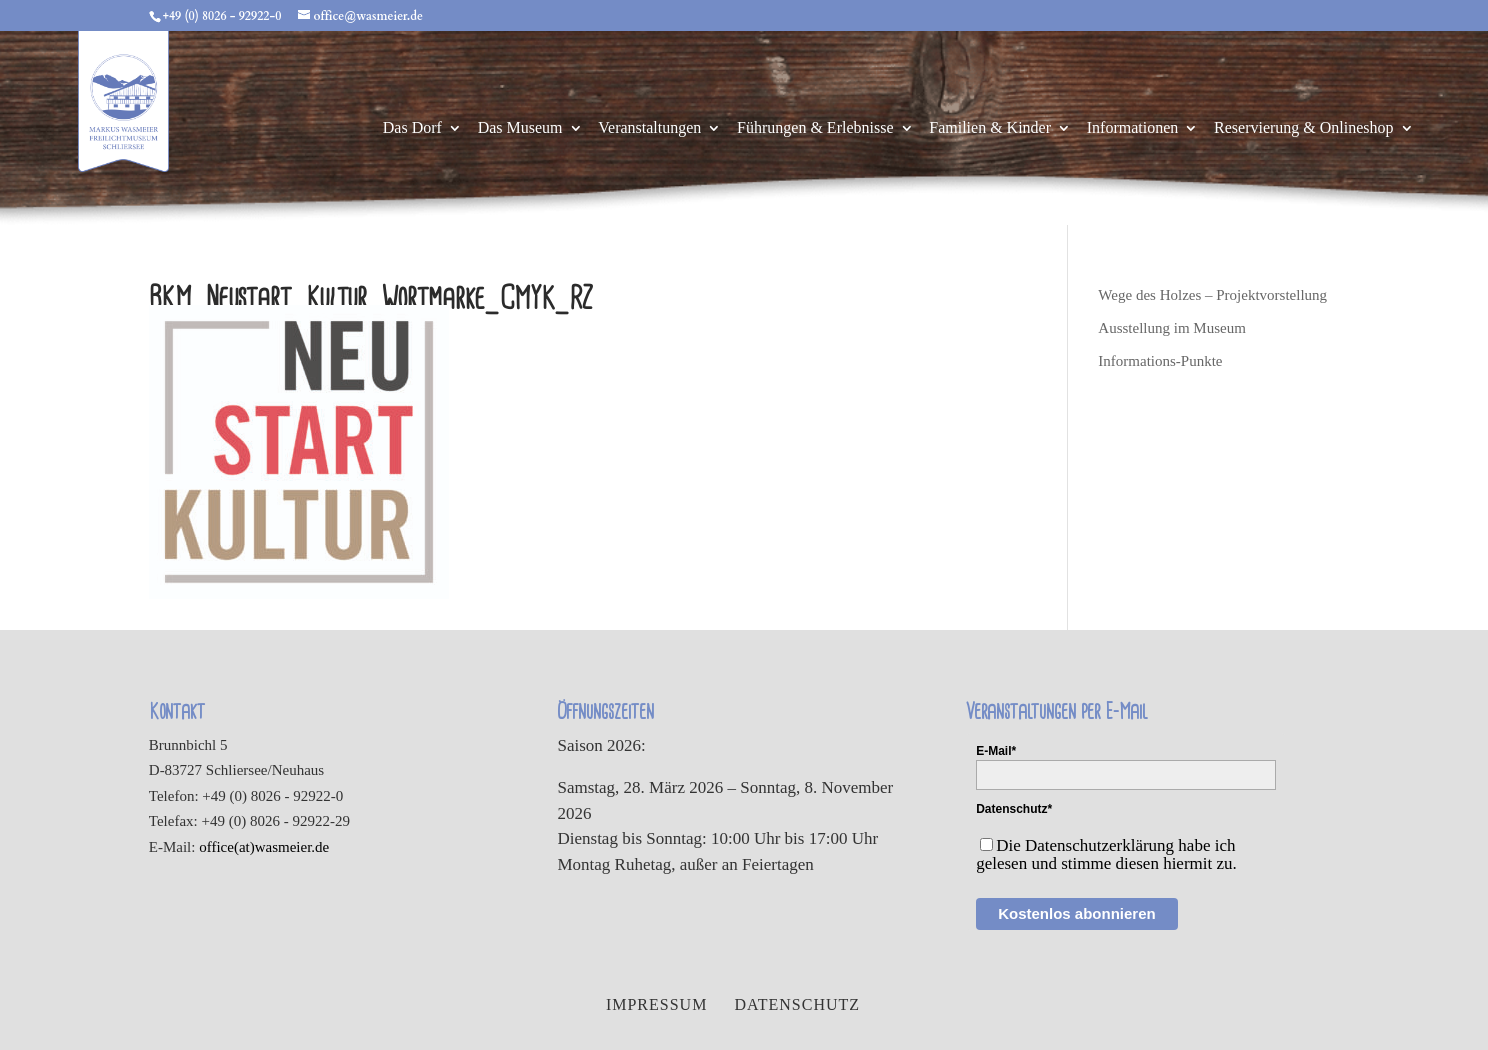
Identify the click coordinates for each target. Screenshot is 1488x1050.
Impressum (656, 1004)
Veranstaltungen (649, 128)
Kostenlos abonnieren (1077, 913)
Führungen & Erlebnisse (815, 128)
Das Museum (520, 128)
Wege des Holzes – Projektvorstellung (1212, 295)
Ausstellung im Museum (1172, 328)
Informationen (1133, 128)
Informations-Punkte (1160, 361)
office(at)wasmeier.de (264, 847)
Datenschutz (797, 1004)
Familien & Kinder (990, 128)
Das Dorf (412, 128)
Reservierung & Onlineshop (1304, 128)
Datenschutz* (1014, 809)
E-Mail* (996, 751)
